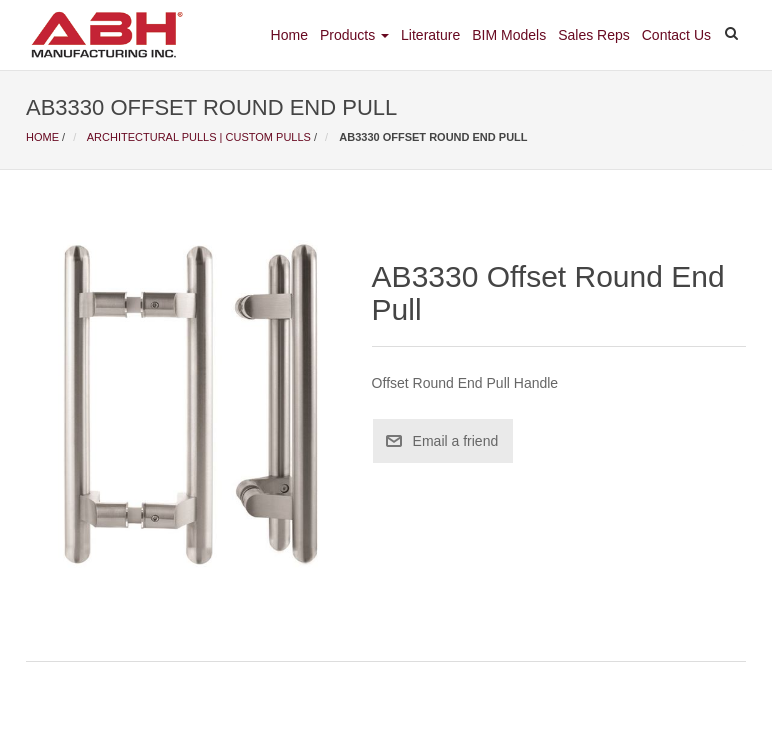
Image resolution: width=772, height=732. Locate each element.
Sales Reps (594, 35)
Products (354, 35)
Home (289, 35)
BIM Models (509, 35)
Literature (430, 35)
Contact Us (676, 35)
